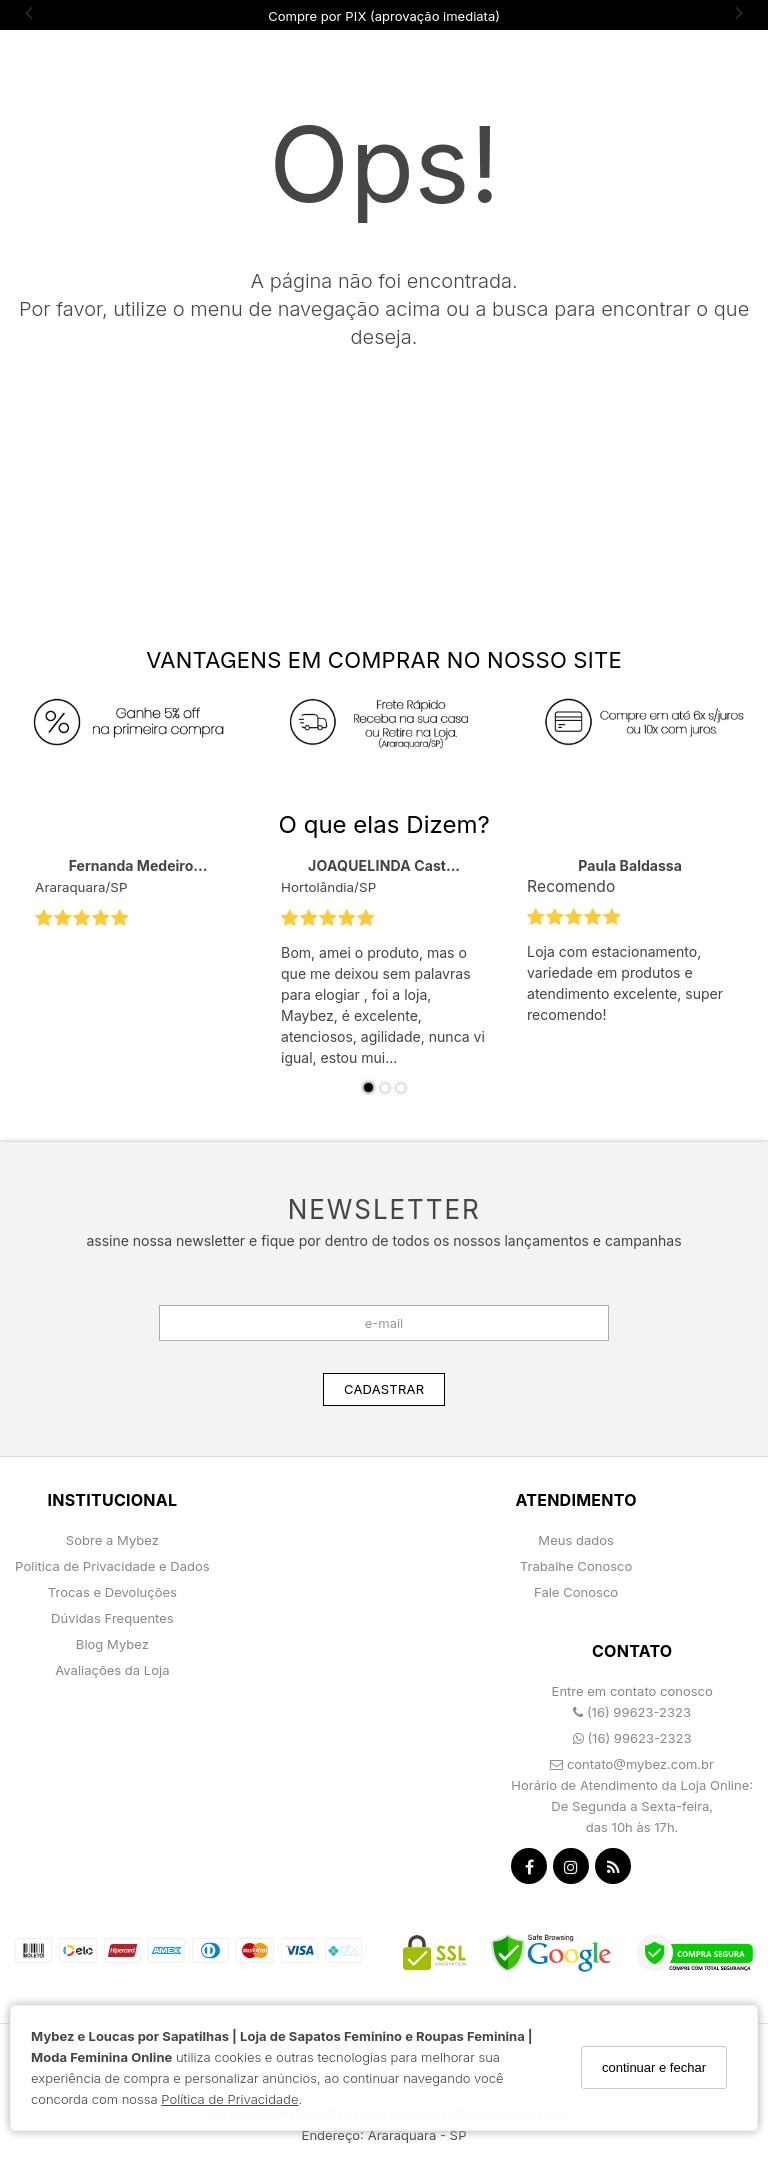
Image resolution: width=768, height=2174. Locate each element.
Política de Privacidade (229, 2099)
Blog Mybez (112, 1644)
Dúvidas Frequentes (112, 1618)
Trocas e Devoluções (112, 1592)
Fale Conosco (576, 1592)
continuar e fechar (654, 2067)
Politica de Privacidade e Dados (112, 1566)
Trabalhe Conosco (576, 1566)
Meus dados (576, 1540)
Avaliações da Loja (112, 1670)
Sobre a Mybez (112, 1540)
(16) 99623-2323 (632, 1712)
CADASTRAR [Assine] (384, 1389)
